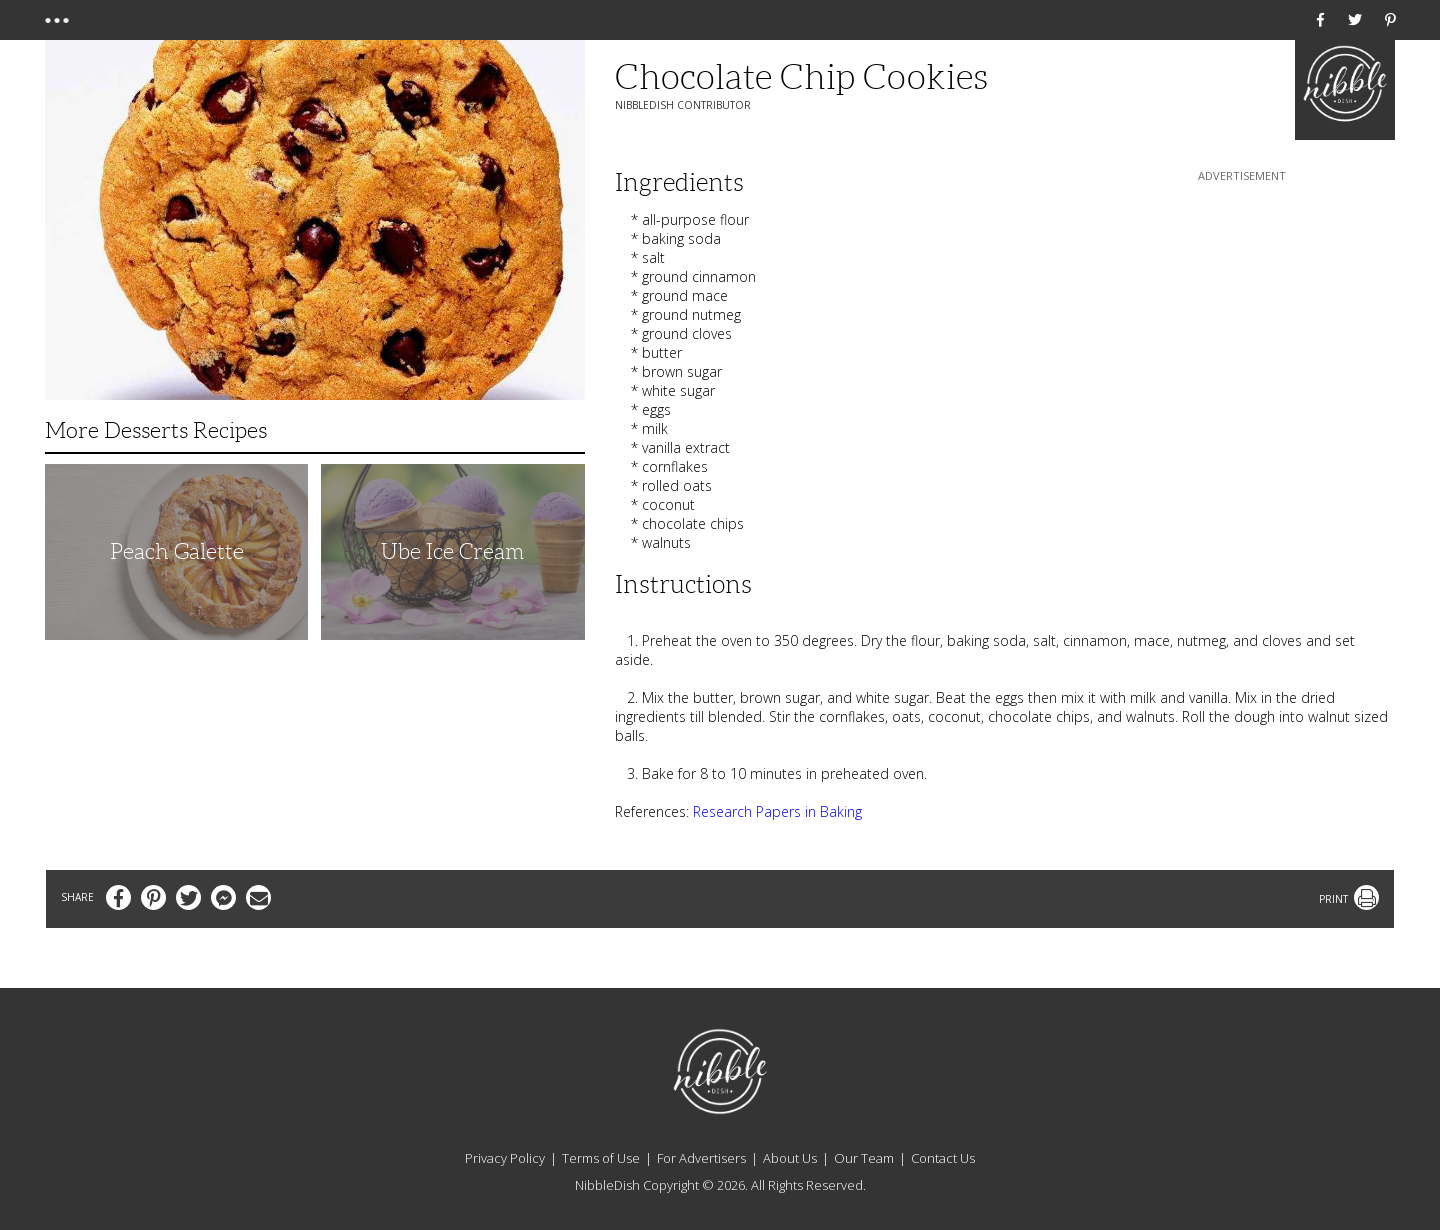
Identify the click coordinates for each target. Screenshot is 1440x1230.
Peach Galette (177, 551)
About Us (790, 1158)
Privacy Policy (505, 1158)
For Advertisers (701, 1158)
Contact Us (943, 1158)
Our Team (864, 1158)
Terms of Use (601, 1158)
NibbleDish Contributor (683, 105)
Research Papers (747, 811)
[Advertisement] (1242, 311)
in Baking (831, 811)
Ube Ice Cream (452, 551)
